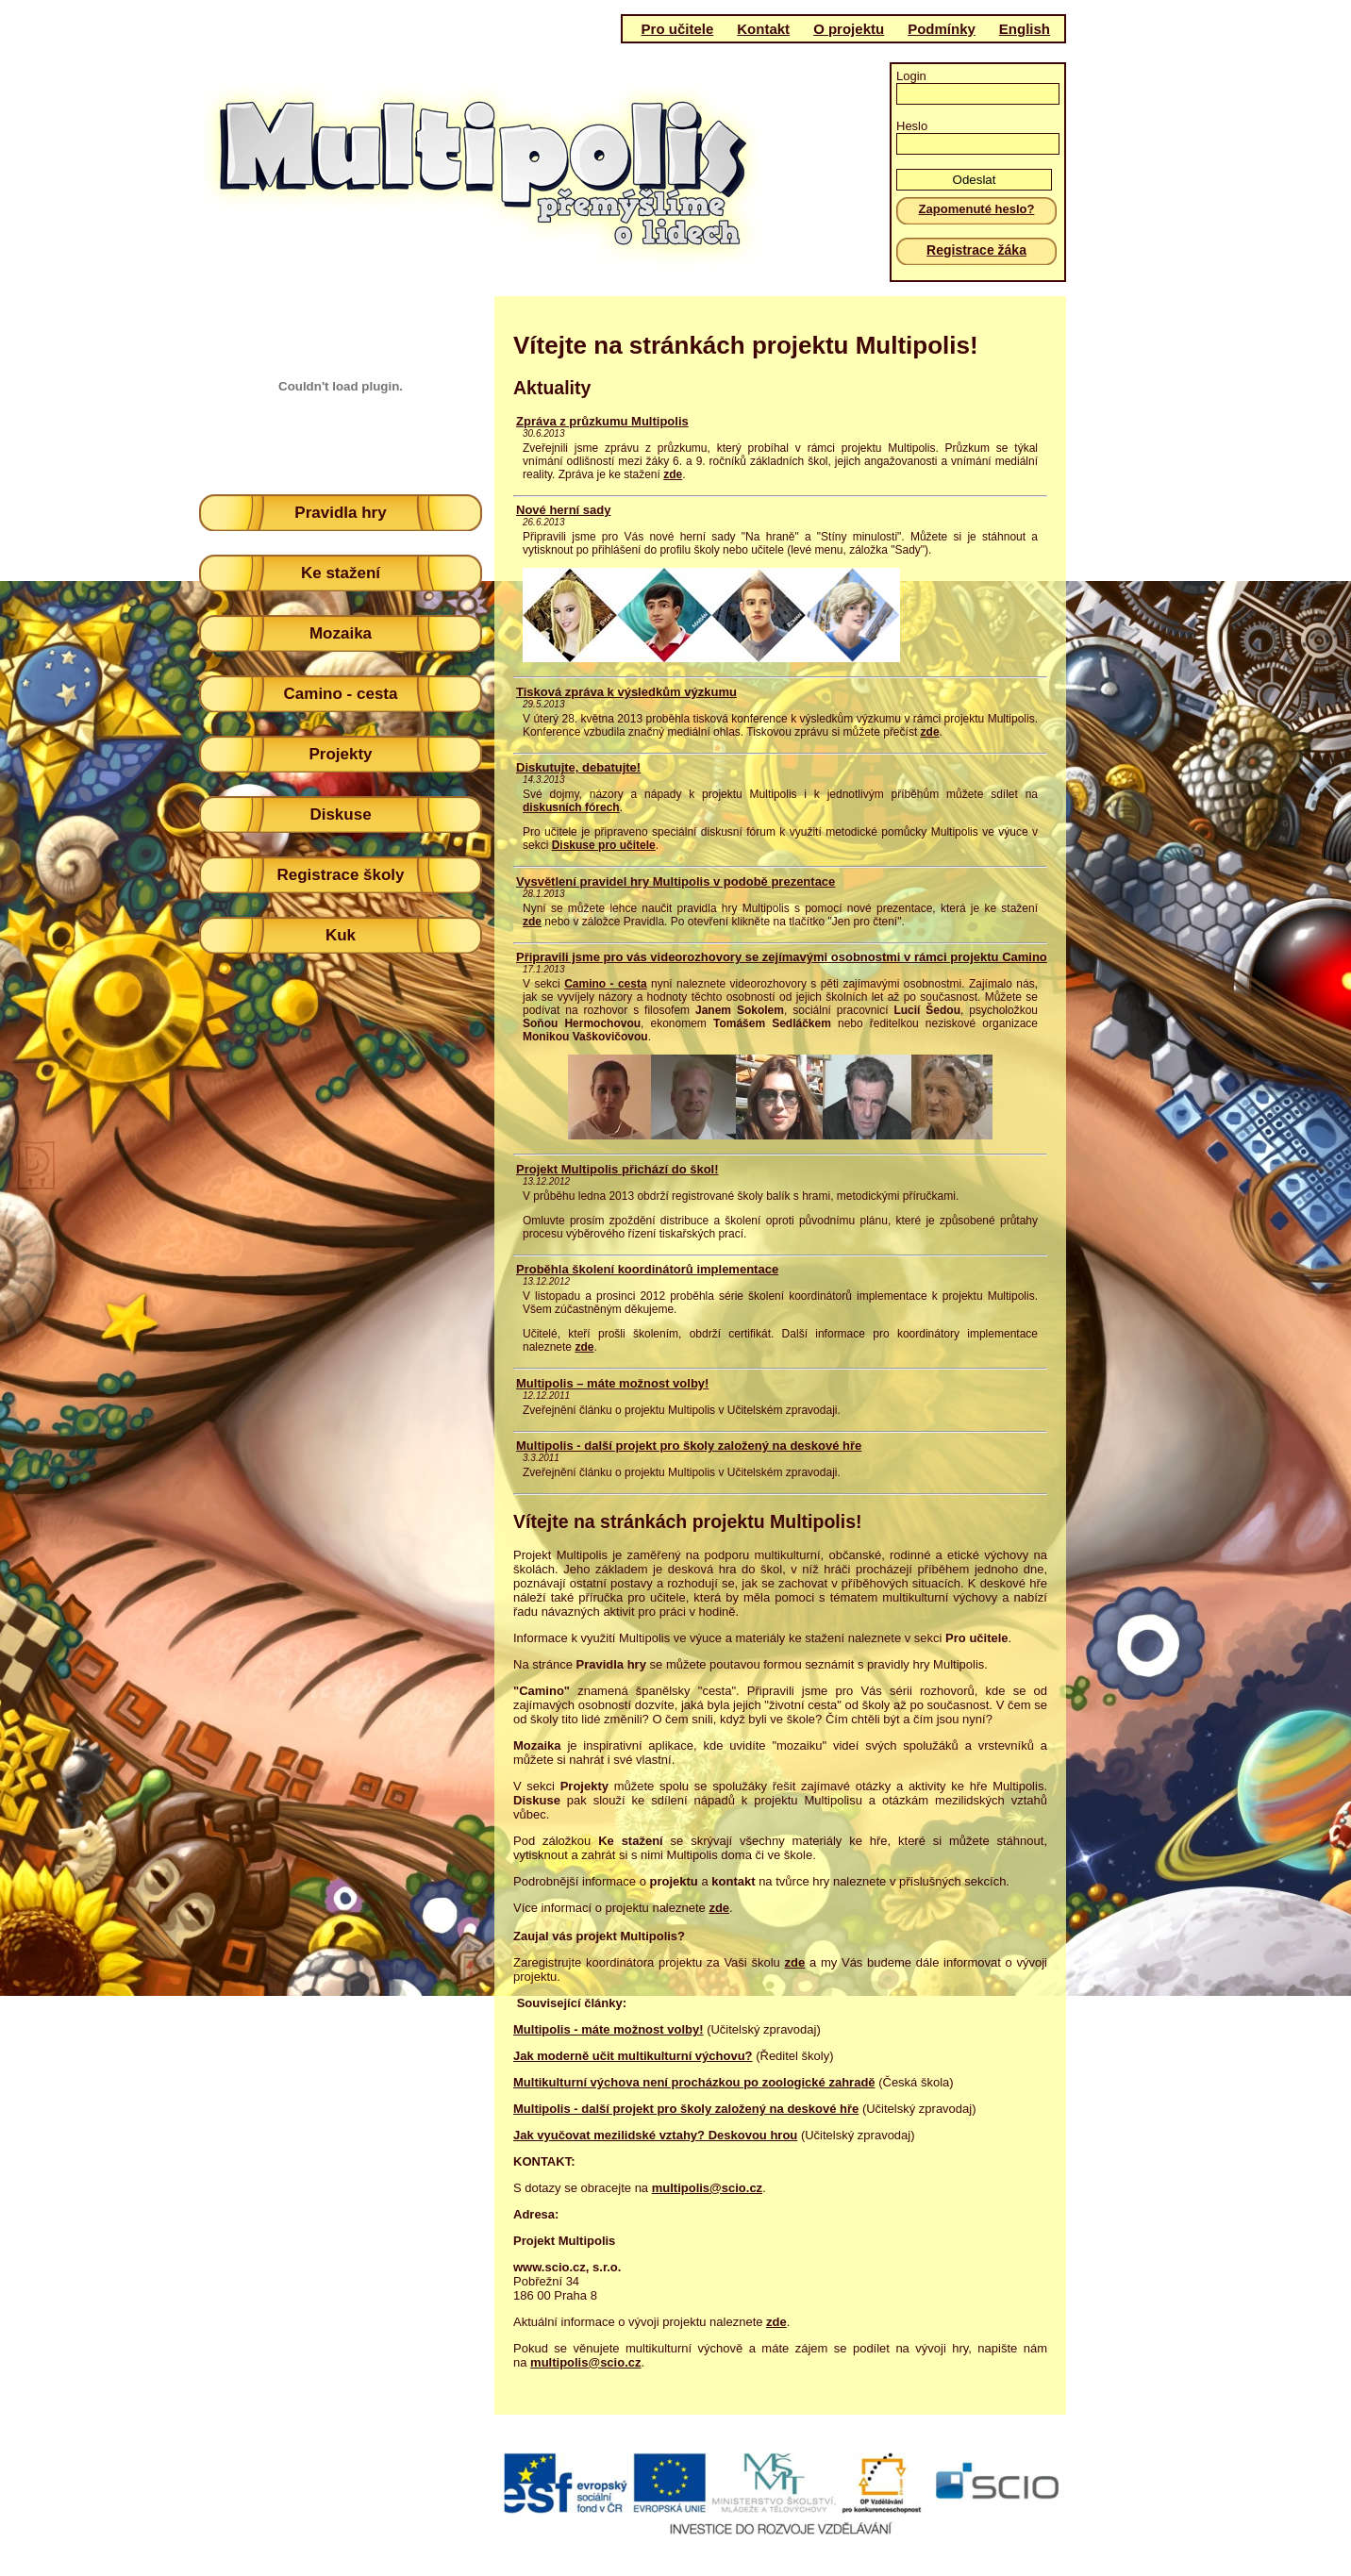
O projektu (848, 29)
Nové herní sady (563, 510)
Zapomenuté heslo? (977, 209)
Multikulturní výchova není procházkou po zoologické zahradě (694, 2082)
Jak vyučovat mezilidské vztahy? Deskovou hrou (655, 2135)
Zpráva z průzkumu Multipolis (602, 421)
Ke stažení (340, 573)
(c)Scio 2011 (668, 2507)
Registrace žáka (976, 250)
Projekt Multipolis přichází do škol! (617, 1169)
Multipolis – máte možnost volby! (612, 1383)
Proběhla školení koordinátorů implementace (647, 1269)
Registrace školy (340, 875)
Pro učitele (678, 29)
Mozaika (340, 633)
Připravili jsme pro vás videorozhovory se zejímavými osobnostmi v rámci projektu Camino (781, 957)
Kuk (340, 935)
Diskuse (340, 814)
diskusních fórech (571, 807)
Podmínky (942, 29)
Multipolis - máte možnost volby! (608, 2029)
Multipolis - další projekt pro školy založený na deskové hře (688, 1445)
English (1024, 29)
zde (672, 474)
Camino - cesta (341, 694)
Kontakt (763, 29)
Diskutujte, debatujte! (578, 767)
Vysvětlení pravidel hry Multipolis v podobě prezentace (675, 881)
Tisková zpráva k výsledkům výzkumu (626, 692)
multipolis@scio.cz (707, 2188)
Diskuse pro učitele (604, 845)
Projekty (340, 754)
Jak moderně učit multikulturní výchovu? (633, 2056)
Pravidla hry (340, 513)
